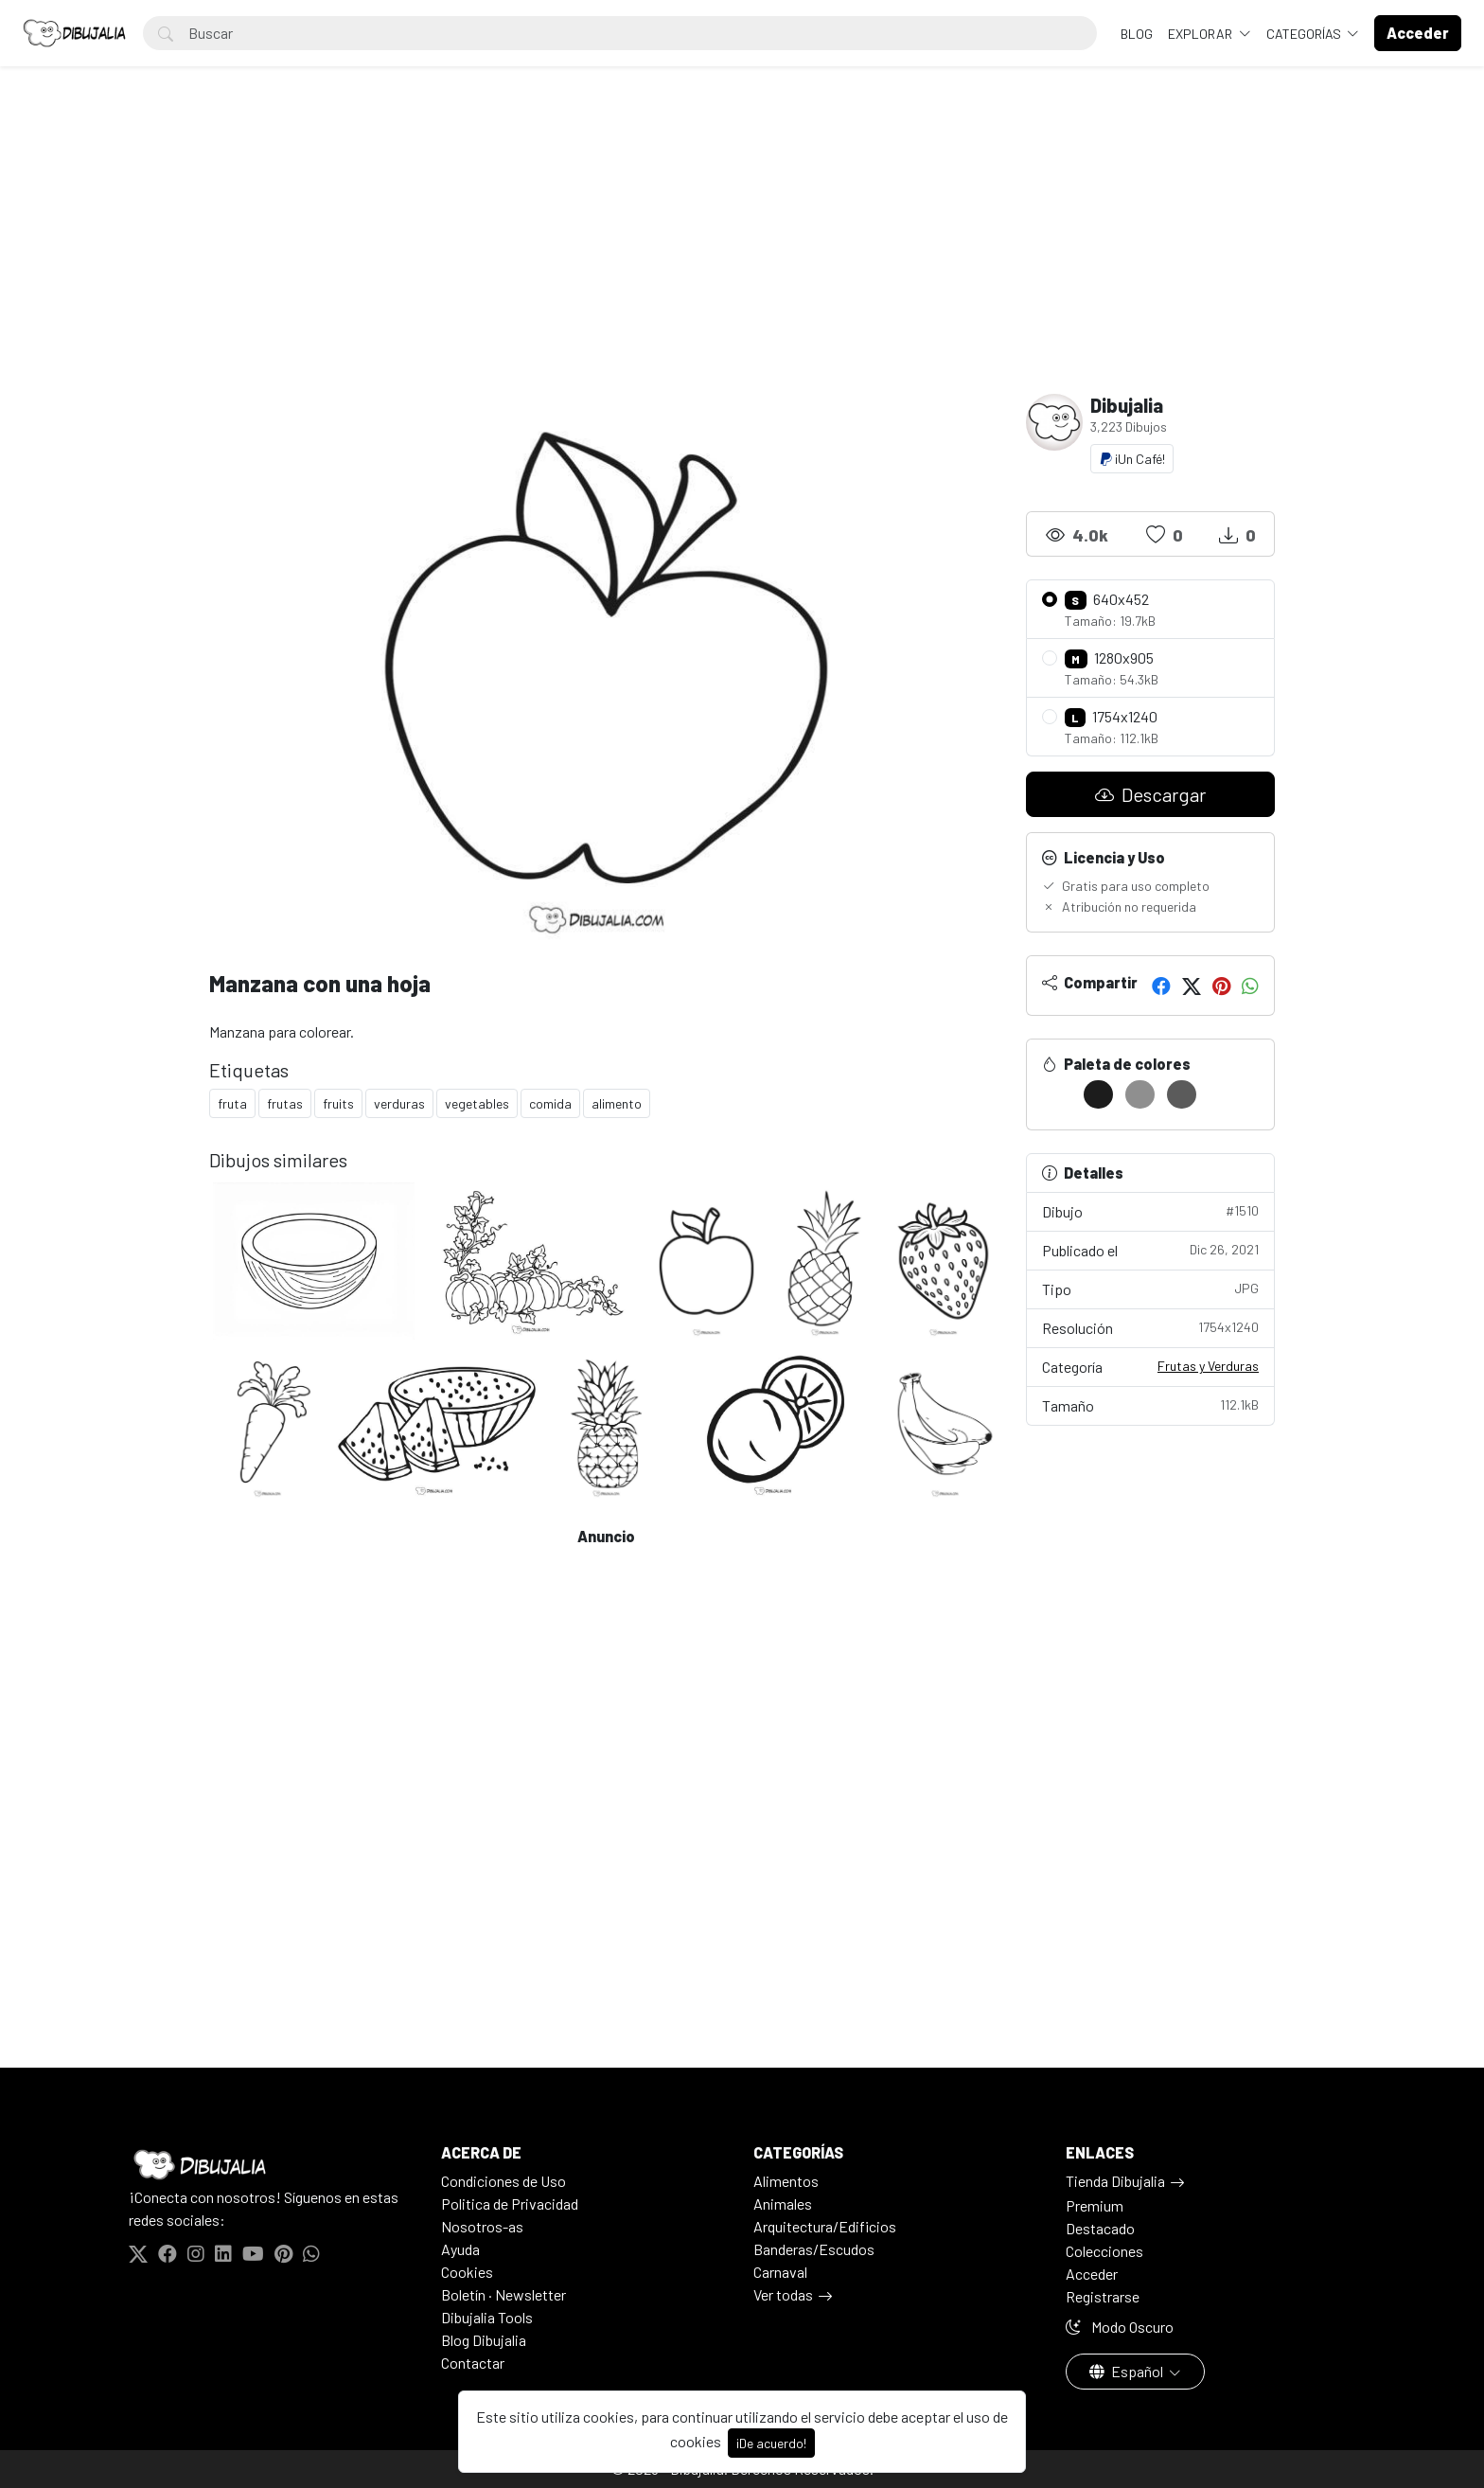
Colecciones (1104, 2251)
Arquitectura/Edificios (824, 2226)
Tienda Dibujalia (1115, 2181)
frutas (285, 1103)
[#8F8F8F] (1140, 1094)
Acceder (1092, 2274)
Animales (782, 2204)
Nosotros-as (482, 2226)
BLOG (1137, 34)
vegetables (477, 1103)
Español (1127, 2371)
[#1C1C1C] (1098, 1094)
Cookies (467, 2272)
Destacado (1100, 2228)
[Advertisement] (742, 251)
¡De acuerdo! (771, 2443)
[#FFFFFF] (1056, 1094)
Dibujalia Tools (487, 2317)
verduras (399, 1103)
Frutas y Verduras (1208, 1366)
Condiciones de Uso (503, 2181)
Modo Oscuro (1120, 2327)
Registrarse (1103, 2296)
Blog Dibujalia (483, 2340)
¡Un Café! (1132, 459)
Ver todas (783, 2294)
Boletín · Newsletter (503, 2294)
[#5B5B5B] (1181, 1094)
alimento (617, 1103)
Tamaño (1151, 1404)
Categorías (1305, 34)
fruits (338, 1103)
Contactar (472, 2363)
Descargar (1150, 794)
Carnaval (780, 2272)
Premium (1094, 2205)
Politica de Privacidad (509, 2204)
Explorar (1201, 34)
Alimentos (786, 2181)
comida (550, 1103)
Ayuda (460, 2249)
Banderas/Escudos (813, 2249)
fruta (232, 1103)
